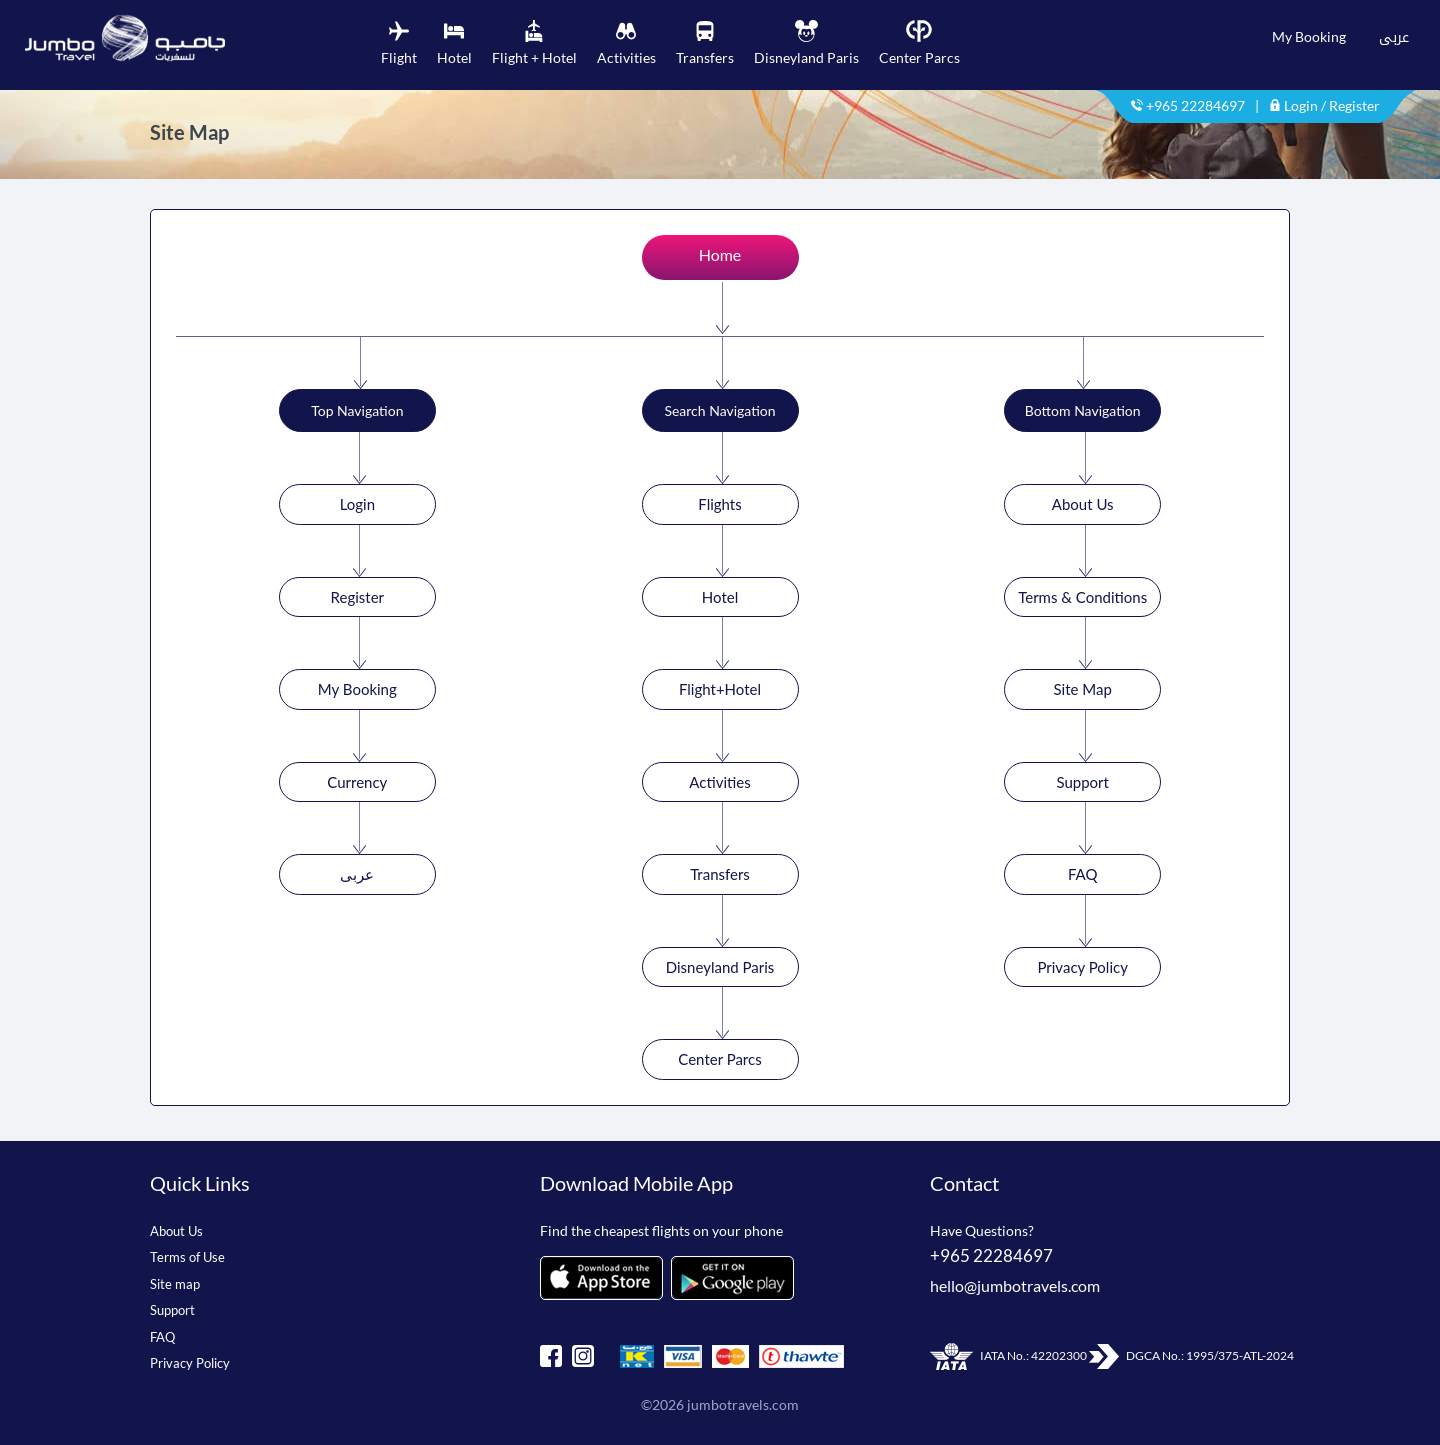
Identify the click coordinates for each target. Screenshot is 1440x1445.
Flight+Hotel (720, 689)
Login (357, 504)
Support (1082, 782)
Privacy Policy (1082, 967)
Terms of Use (187, 1257)
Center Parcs (719, 1059)
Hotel (720, 597)
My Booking (1309, 36)
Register (357, 597)
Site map (175, 1284)
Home (720, 254)
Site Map (1083, 689)
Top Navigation (357, 410)
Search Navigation (719, 410)
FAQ (1083, 874)
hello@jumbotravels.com (1015, 1285)
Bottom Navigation (1083, 410)
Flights (719, 504)
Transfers (720, 874)
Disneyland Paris (720, 967)
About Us (1083, 504)
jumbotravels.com (743, 1404)
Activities (719, 782)
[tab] (399, 44)
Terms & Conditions (1082, 597)
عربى (1394, 36)
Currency (357, 782)
